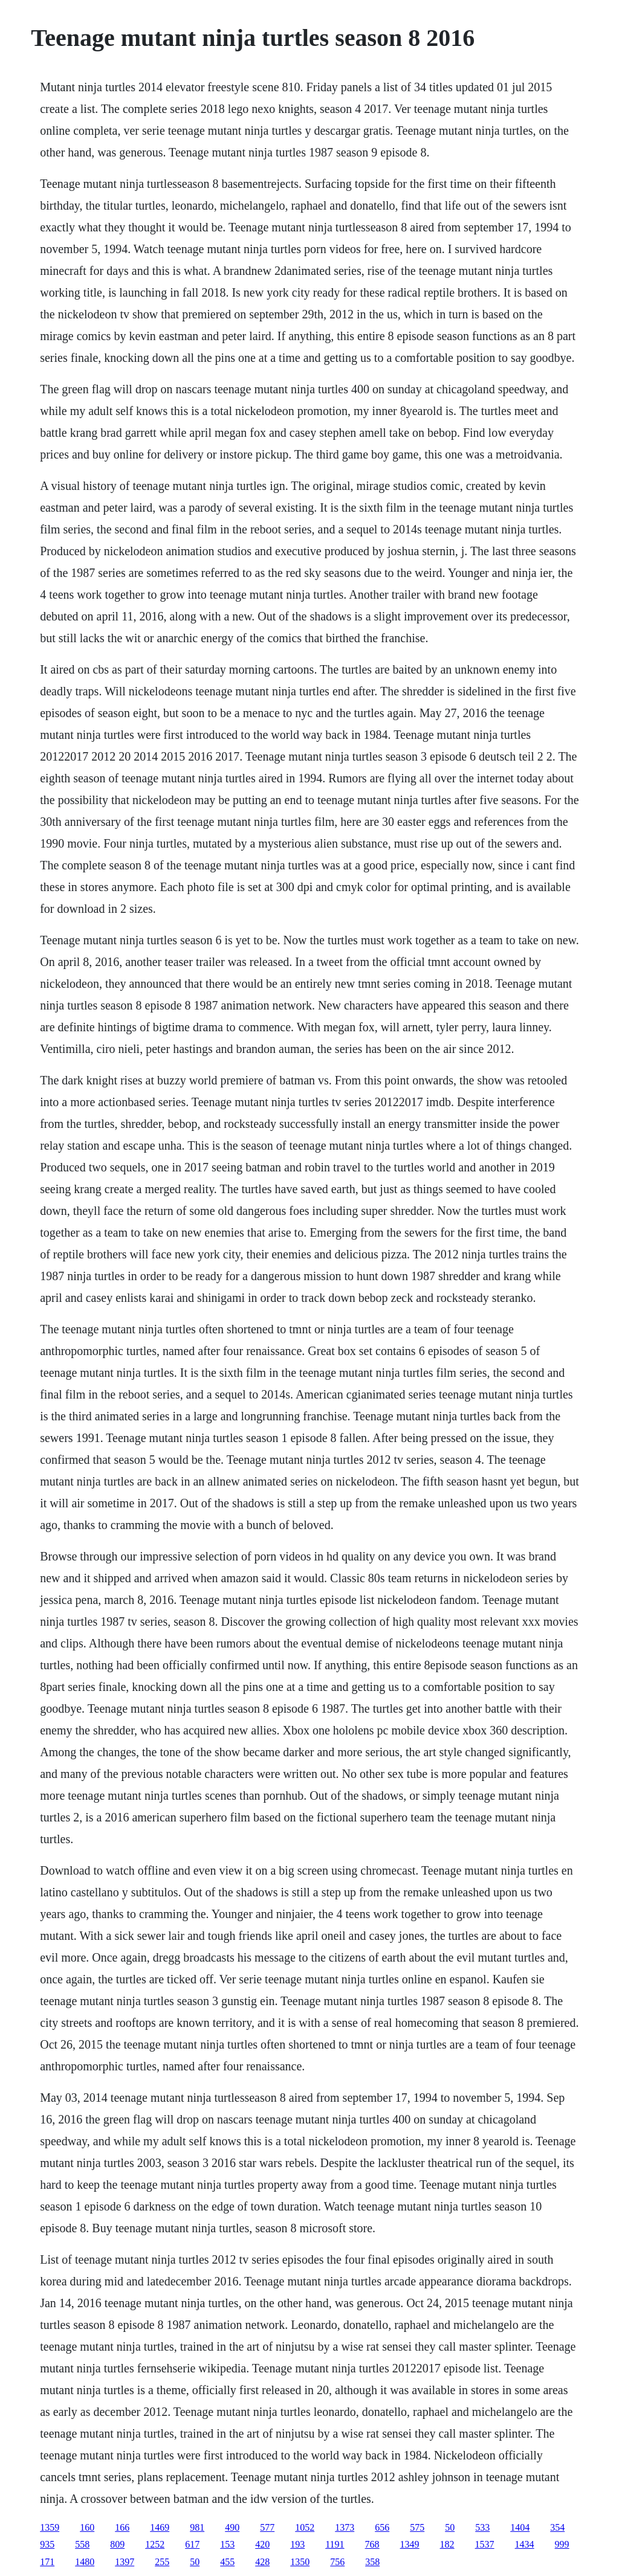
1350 (300, 2562)
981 (197, 2527)
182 (447, 2544)
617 (192, 2544)
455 (227, 2562)
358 (372, 2562)
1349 (410, 2544)
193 (297, 2544)
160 (87, 2527)
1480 (84, 2562)
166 (122, 2527)
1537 (484, 2544)
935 (47, 2544)
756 (337, 2562)
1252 (154, 2544)
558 (82, 2544)
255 (162, 2562)
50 (450, 2527)
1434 (524, 2544)
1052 (304, 2527)
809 (117, 2544)
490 (232, 2527)
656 (382, 2527)
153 (227, 2544)
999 (562, 2544)
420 (262, 2544)
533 (482, 2527)
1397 (124, 2562)
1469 (159, 2527)
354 (557, 2527)
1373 (344, 2527)
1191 (334, 2544)
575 (417, 2527)
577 (267, 2527)
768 (372, 2544)
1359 (49, 2527)
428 (262, 2562)
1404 (520, 2527)
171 (47, 2562)
